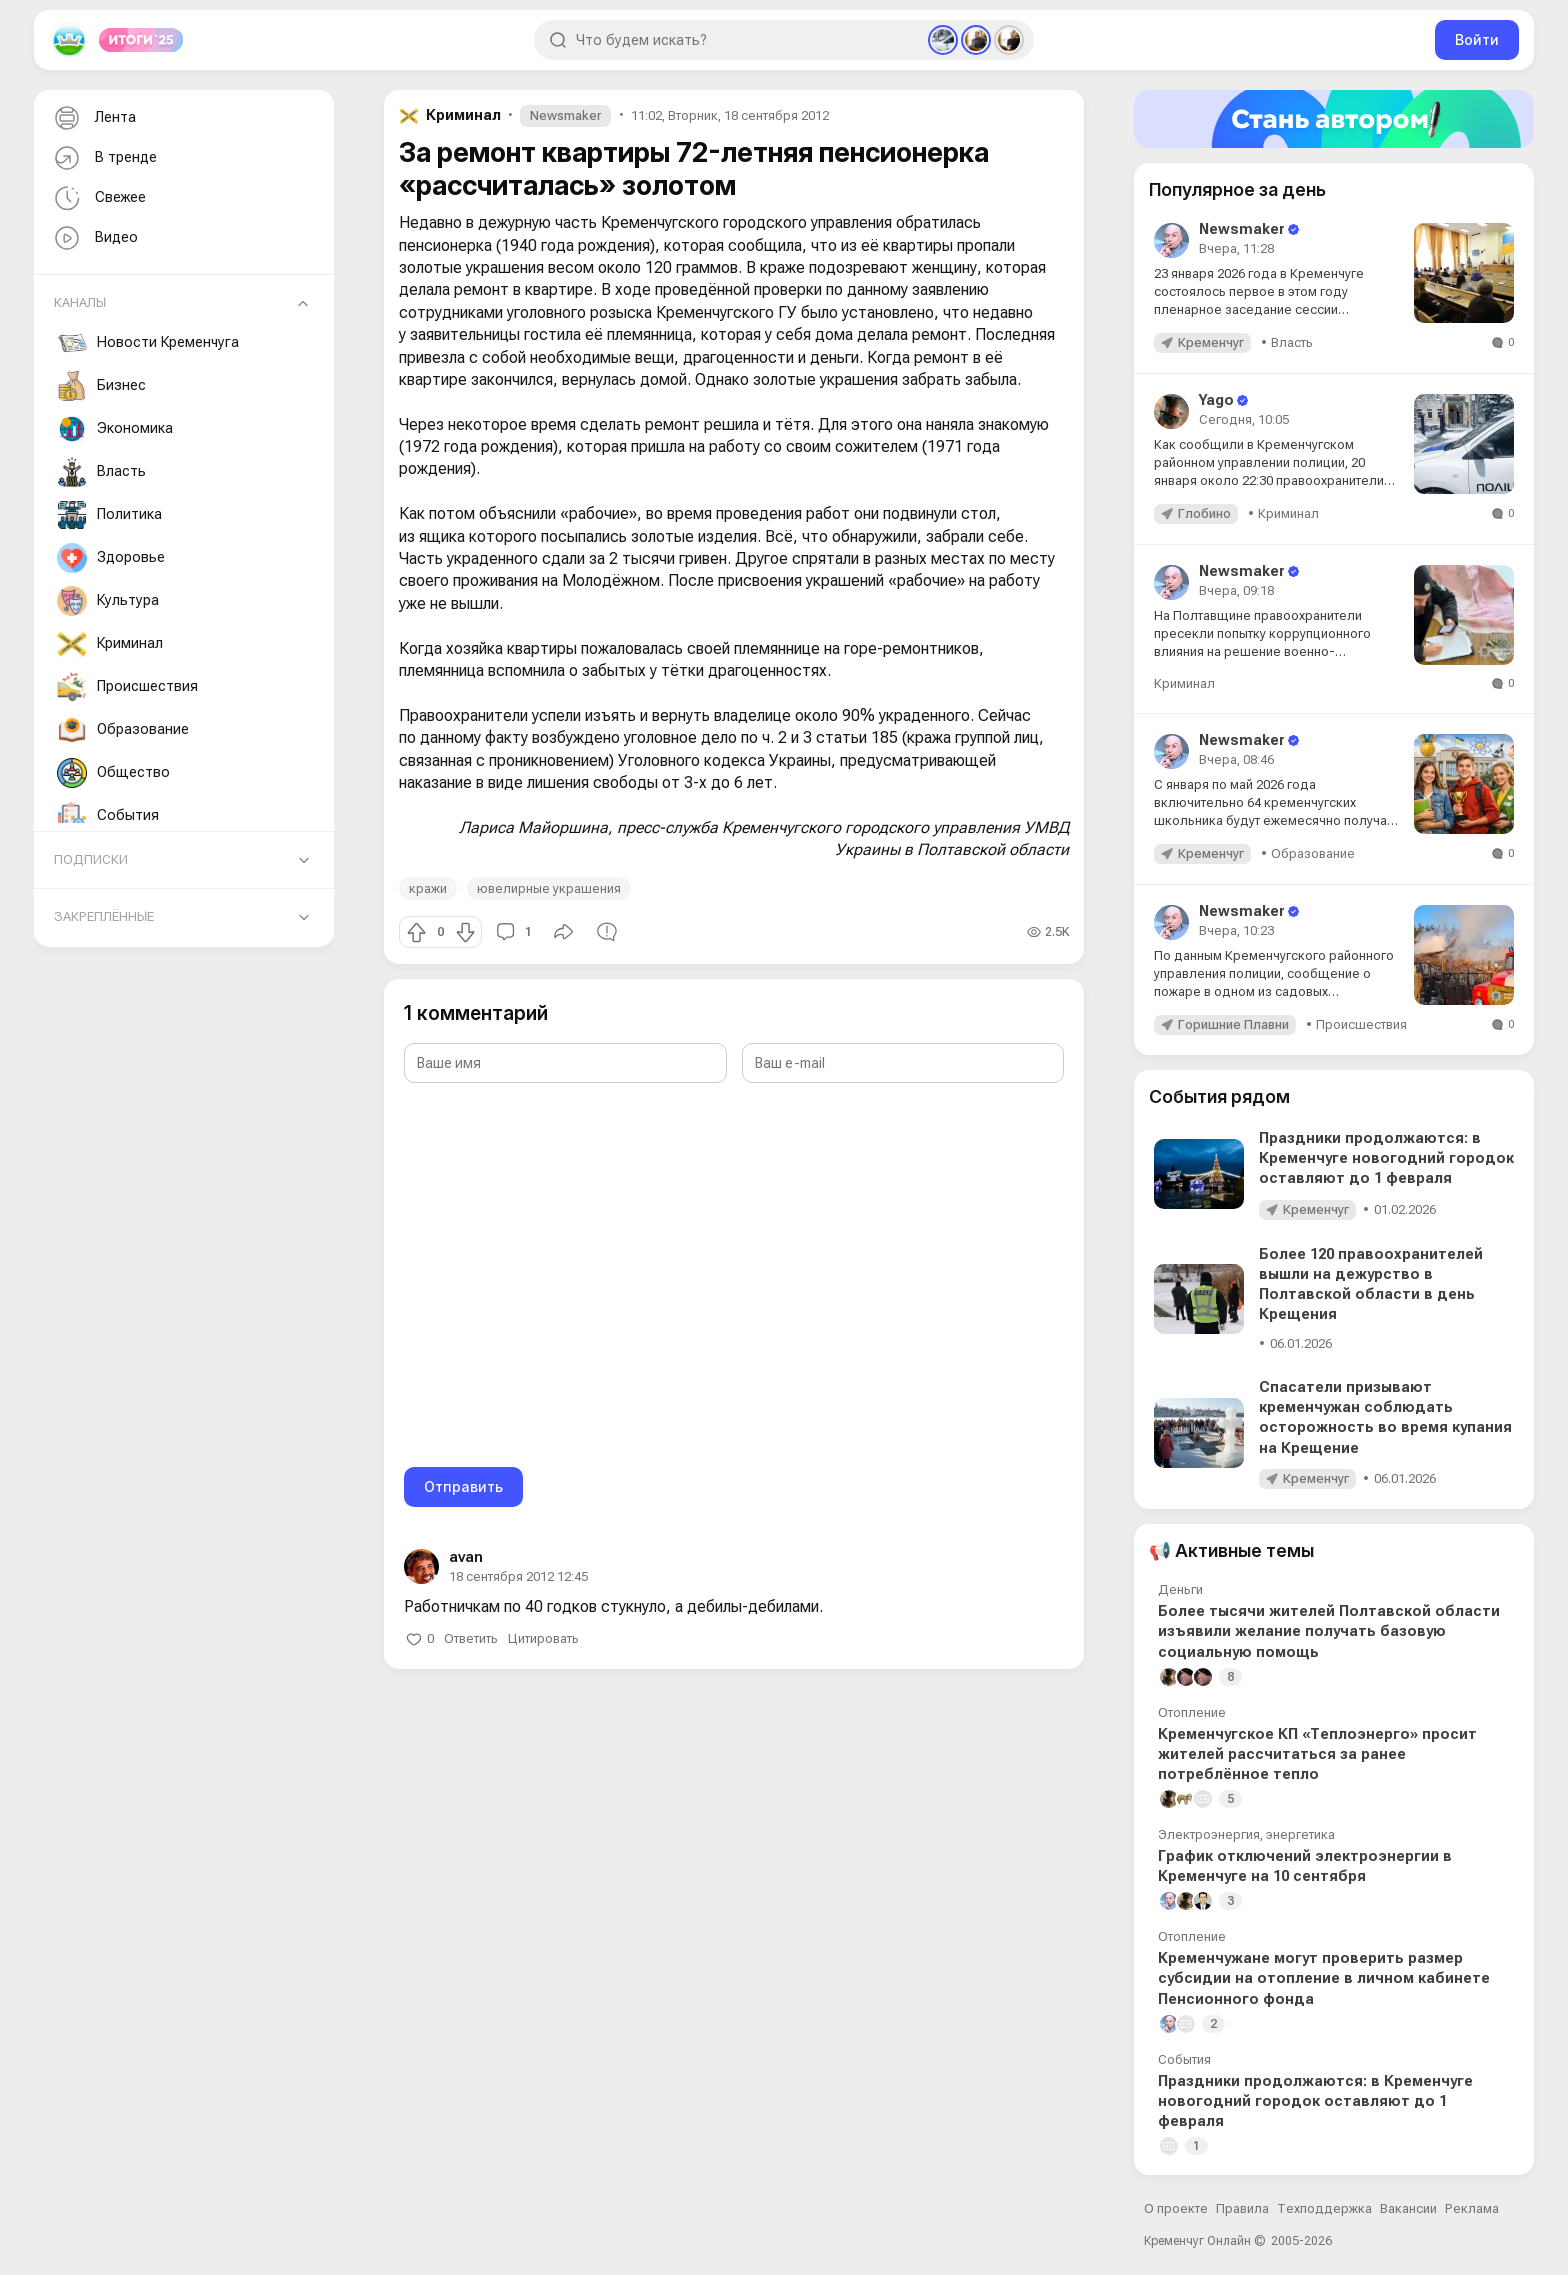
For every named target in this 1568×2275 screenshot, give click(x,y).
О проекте (1176, 2208)
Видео (94, 238)
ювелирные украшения (549, 888)
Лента (93, 118)
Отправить (463, 1486)
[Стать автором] (1334, 119)
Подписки (91, 859)
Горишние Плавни (1233, 1024)
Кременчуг (1211, 342)
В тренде (103, 158)
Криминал (110, 644)
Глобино (1204, 513)
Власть (101, 472)
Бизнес (101, 386)
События (108, 816)
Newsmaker (565, 115)
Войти (1477, 39)
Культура (108, 601)
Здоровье (111, 558)
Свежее (98, 198)
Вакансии (1408, 2208)
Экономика (115, 429)
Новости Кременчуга (148, 343)
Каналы (80, 302)
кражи (428, 888)
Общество (113, 773)
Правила (1242, 2208)
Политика (109, 515)
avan (466, 1557)
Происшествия (127, 687)
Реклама (1472, 2208)
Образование (123, 730)
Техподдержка (1324, 2208)
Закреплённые (104, 916)
